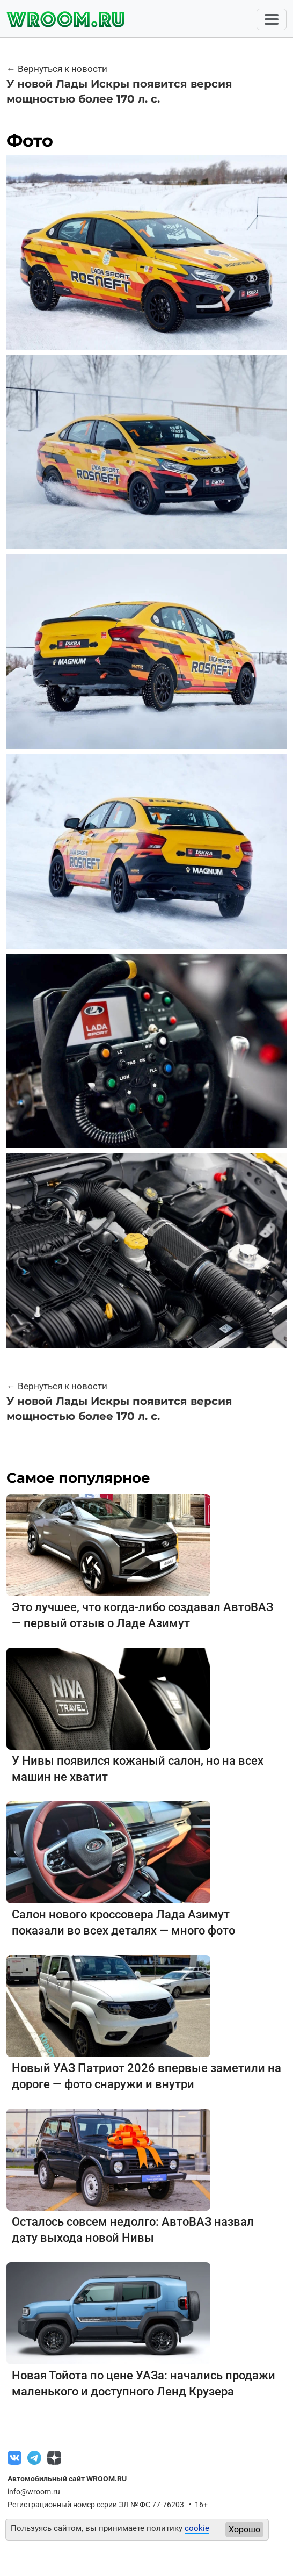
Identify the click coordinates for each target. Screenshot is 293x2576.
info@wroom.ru (34, 2491)
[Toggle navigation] (272, 19)
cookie (197, 2528)
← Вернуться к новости (56, 68)
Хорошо (244, 2529)
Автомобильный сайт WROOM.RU (67, 2478)
